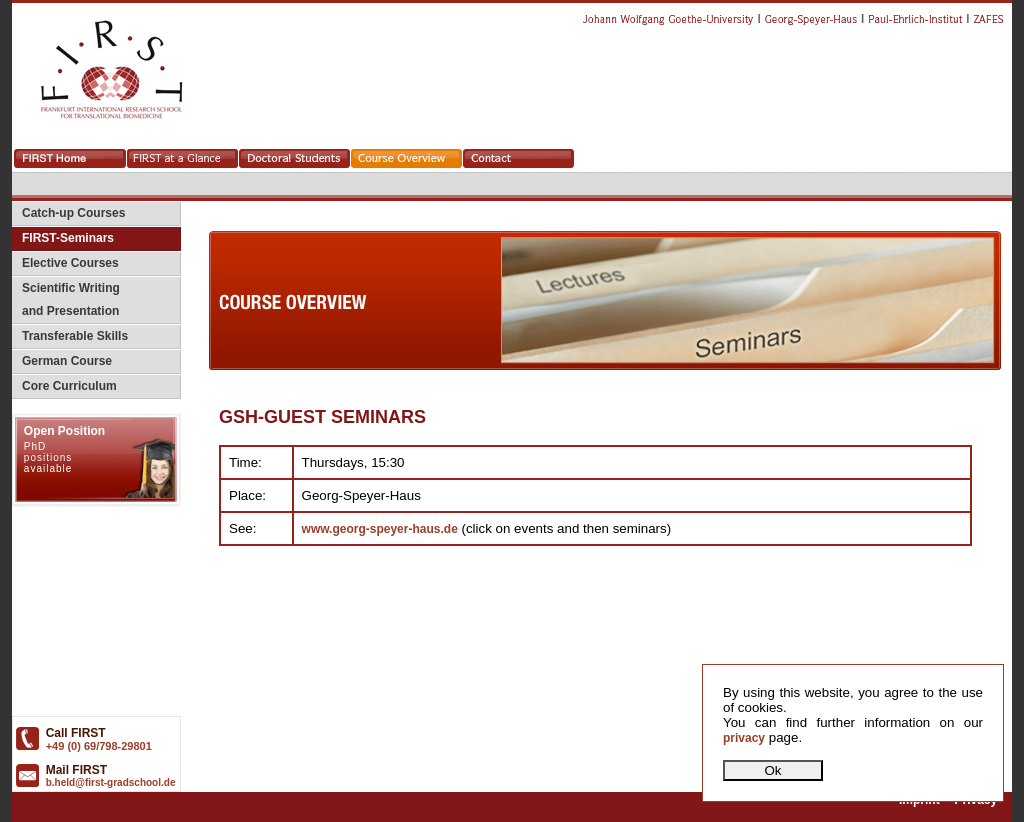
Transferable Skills (70, 336)
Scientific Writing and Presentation (66, 299)
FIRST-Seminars (63, 238)
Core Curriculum (64, 386)
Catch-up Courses (68, 213)
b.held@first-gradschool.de (111, 782)
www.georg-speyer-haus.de (380, 529)
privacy (744, 738)
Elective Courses (65, 263)
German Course (62, 361)
